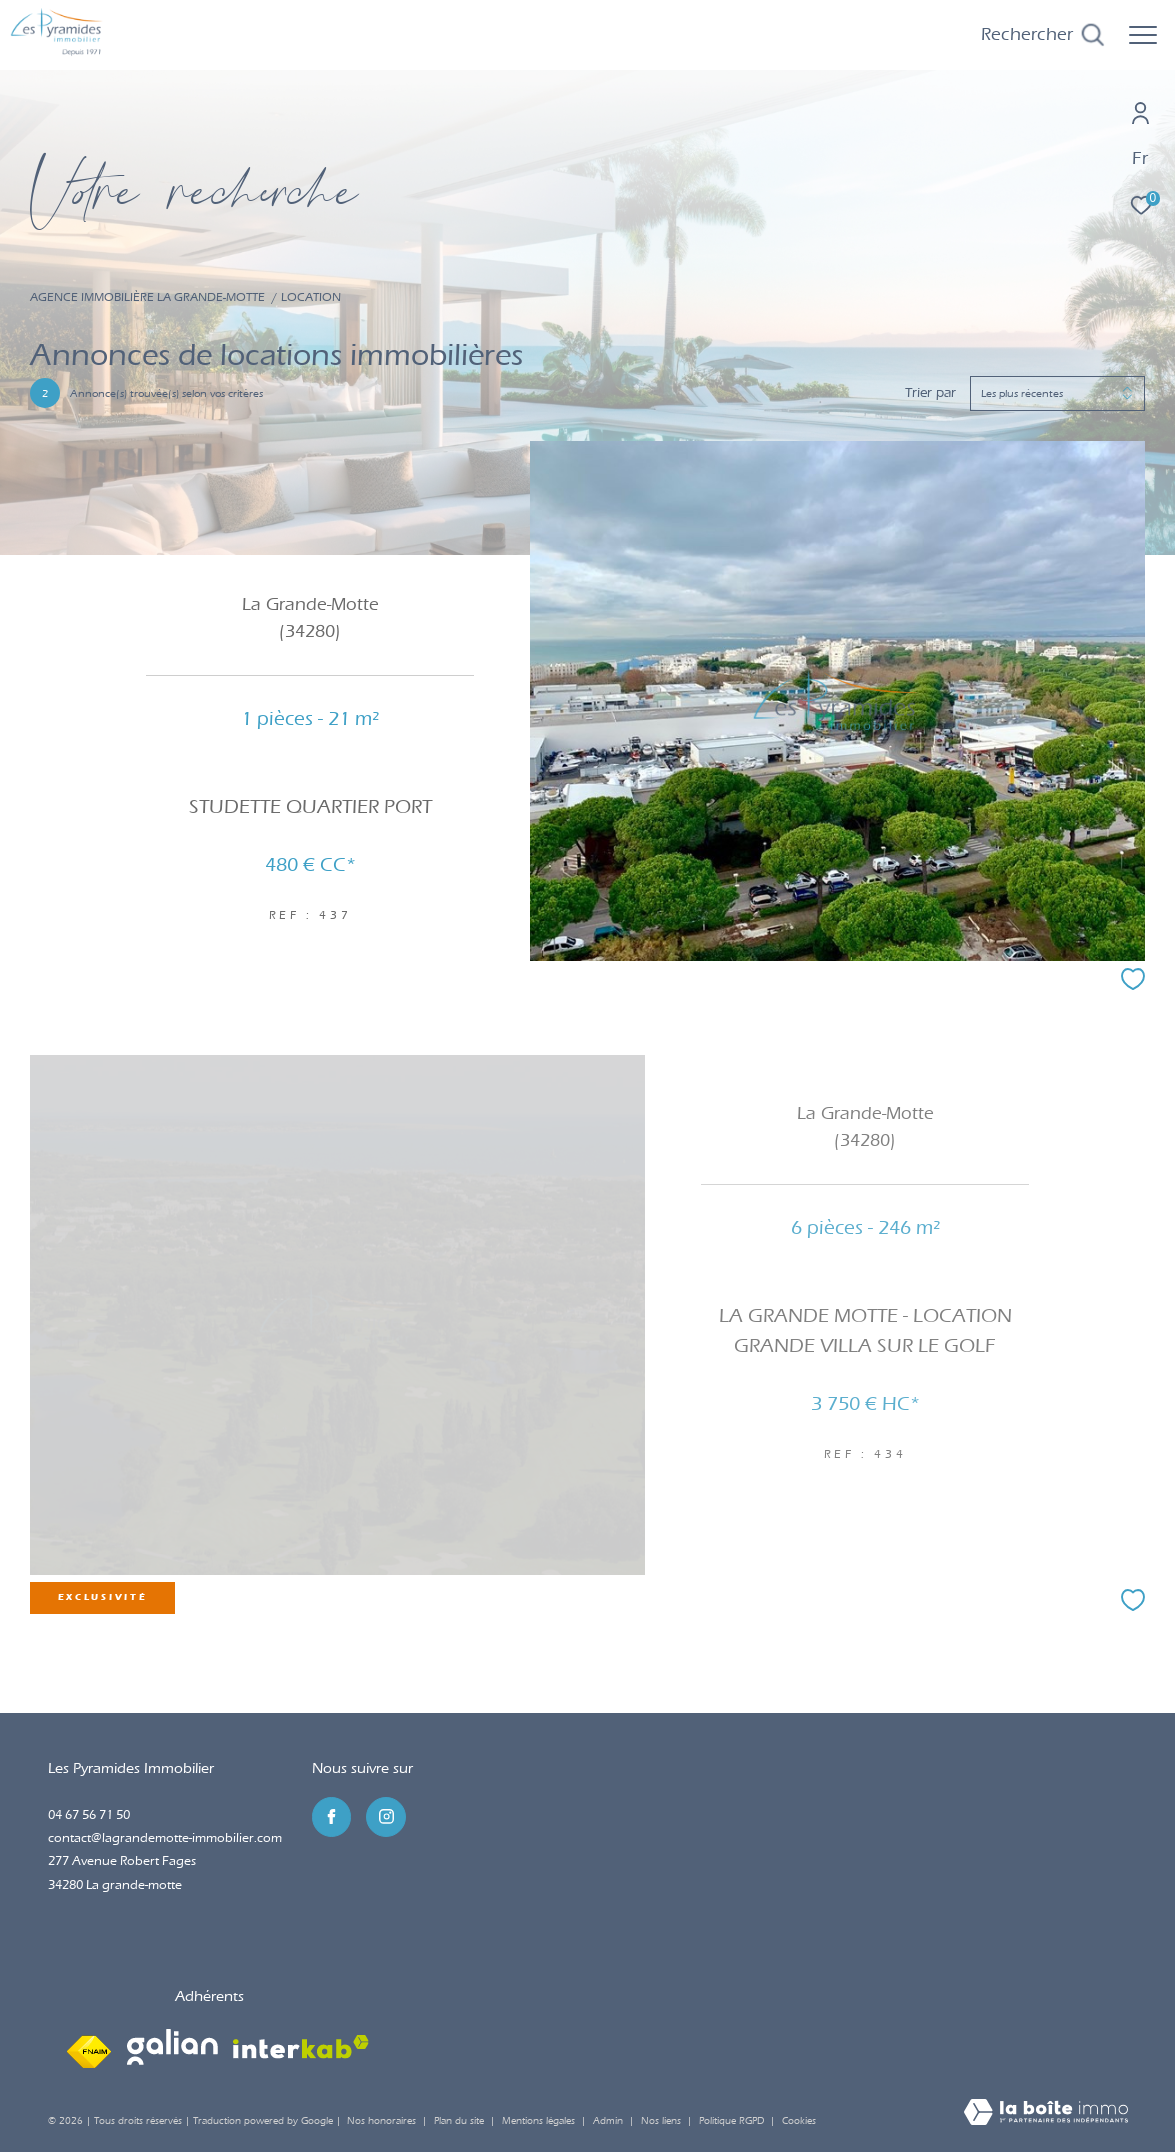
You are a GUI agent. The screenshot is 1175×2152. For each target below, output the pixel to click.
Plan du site (460, 2121)
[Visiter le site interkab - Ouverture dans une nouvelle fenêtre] (301, 2047)
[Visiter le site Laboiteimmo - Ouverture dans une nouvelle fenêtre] (1046, 2114)
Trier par (930, 393)
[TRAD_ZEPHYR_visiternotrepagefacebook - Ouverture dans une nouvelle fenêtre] (332, 1817)
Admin (609, 2121)
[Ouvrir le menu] (1143, 35)
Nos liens (662, 2121)
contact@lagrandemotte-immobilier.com (165, 1837)
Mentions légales (540, 2121)
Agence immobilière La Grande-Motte (147, 297)
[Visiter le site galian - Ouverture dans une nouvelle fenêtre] (172, 2047)
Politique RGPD (731, 2121)
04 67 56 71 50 (89, 1814)
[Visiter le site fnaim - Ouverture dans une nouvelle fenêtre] (89, 2047)
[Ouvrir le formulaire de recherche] (1042, 35)
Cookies (799, 2121)
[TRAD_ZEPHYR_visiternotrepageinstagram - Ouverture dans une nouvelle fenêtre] (386, 1817)
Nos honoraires (381, 2121)
